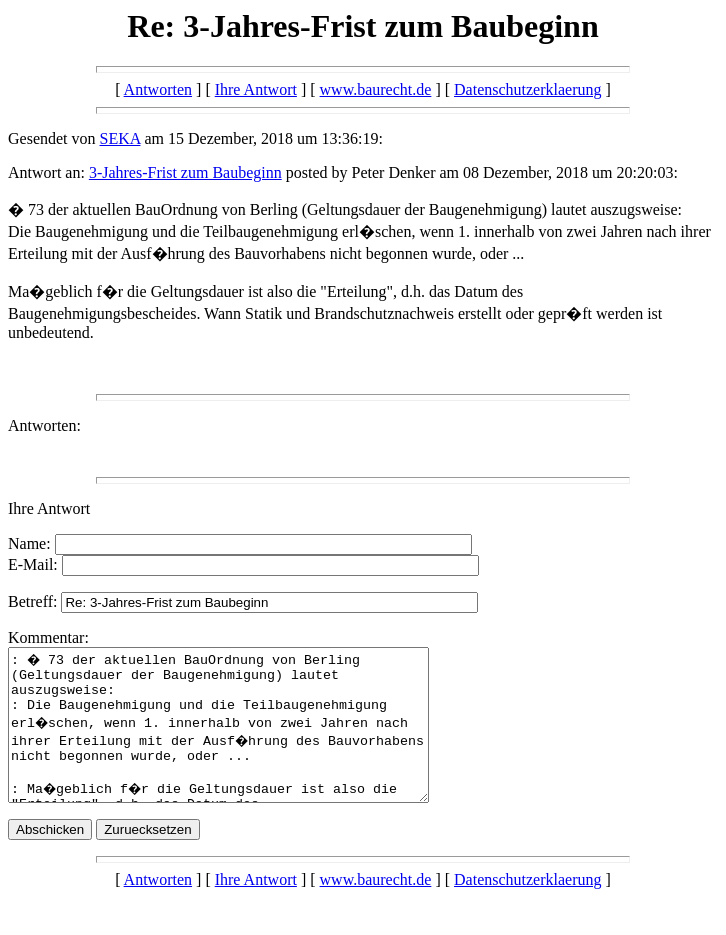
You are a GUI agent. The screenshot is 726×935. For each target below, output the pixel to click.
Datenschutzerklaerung (527, 89)
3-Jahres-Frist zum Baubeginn (185, 172)
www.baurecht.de (376, 89)
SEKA (120, 138)
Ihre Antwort (256, 89)
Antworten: (44, 425)
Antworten (158, 89)
